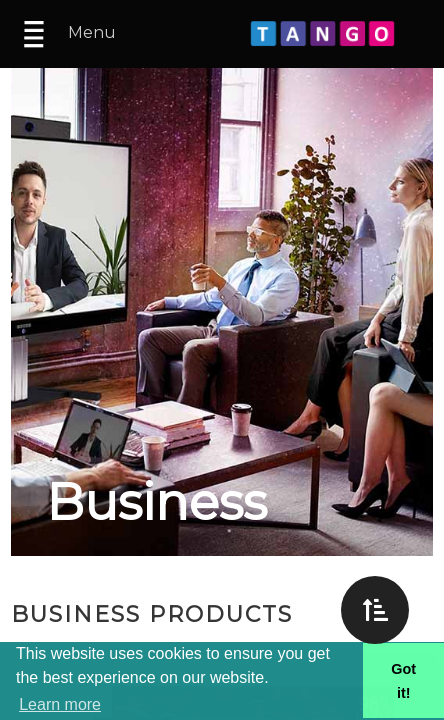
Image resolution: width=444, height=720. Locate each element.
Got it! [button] (403, 681)
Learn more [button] (60, 704)
